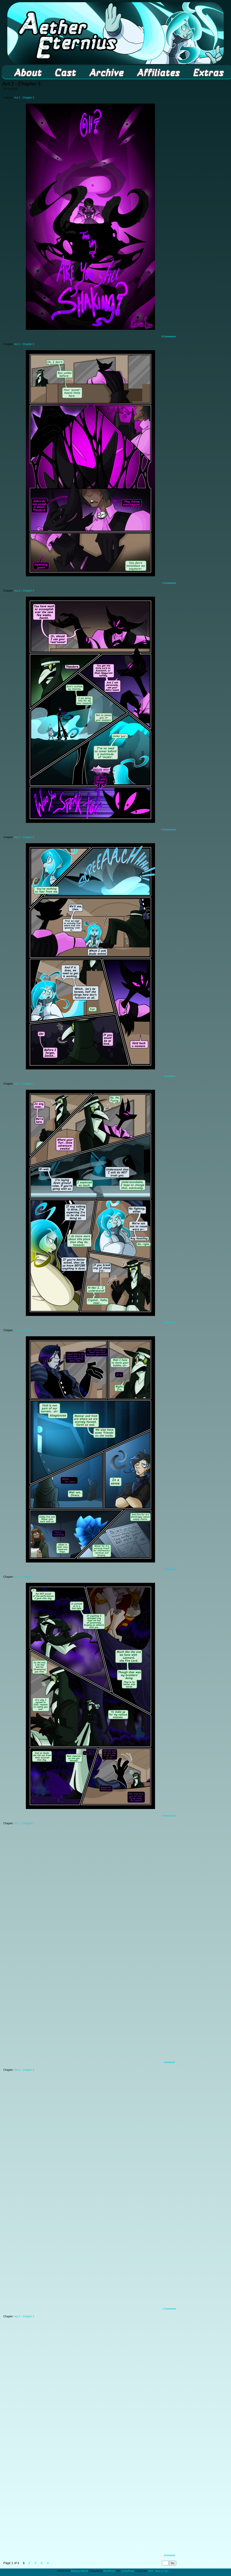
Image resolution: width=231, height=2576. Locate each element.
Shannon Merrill (79, 2571)
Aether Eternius (115, 33)
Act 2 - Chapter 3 (24, 97)
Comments (168, 336)
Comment (169, 583)
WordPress (109, 2571)
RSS (150, 2571)
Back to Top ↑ (162, 2571)
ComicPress (127, 2571)
